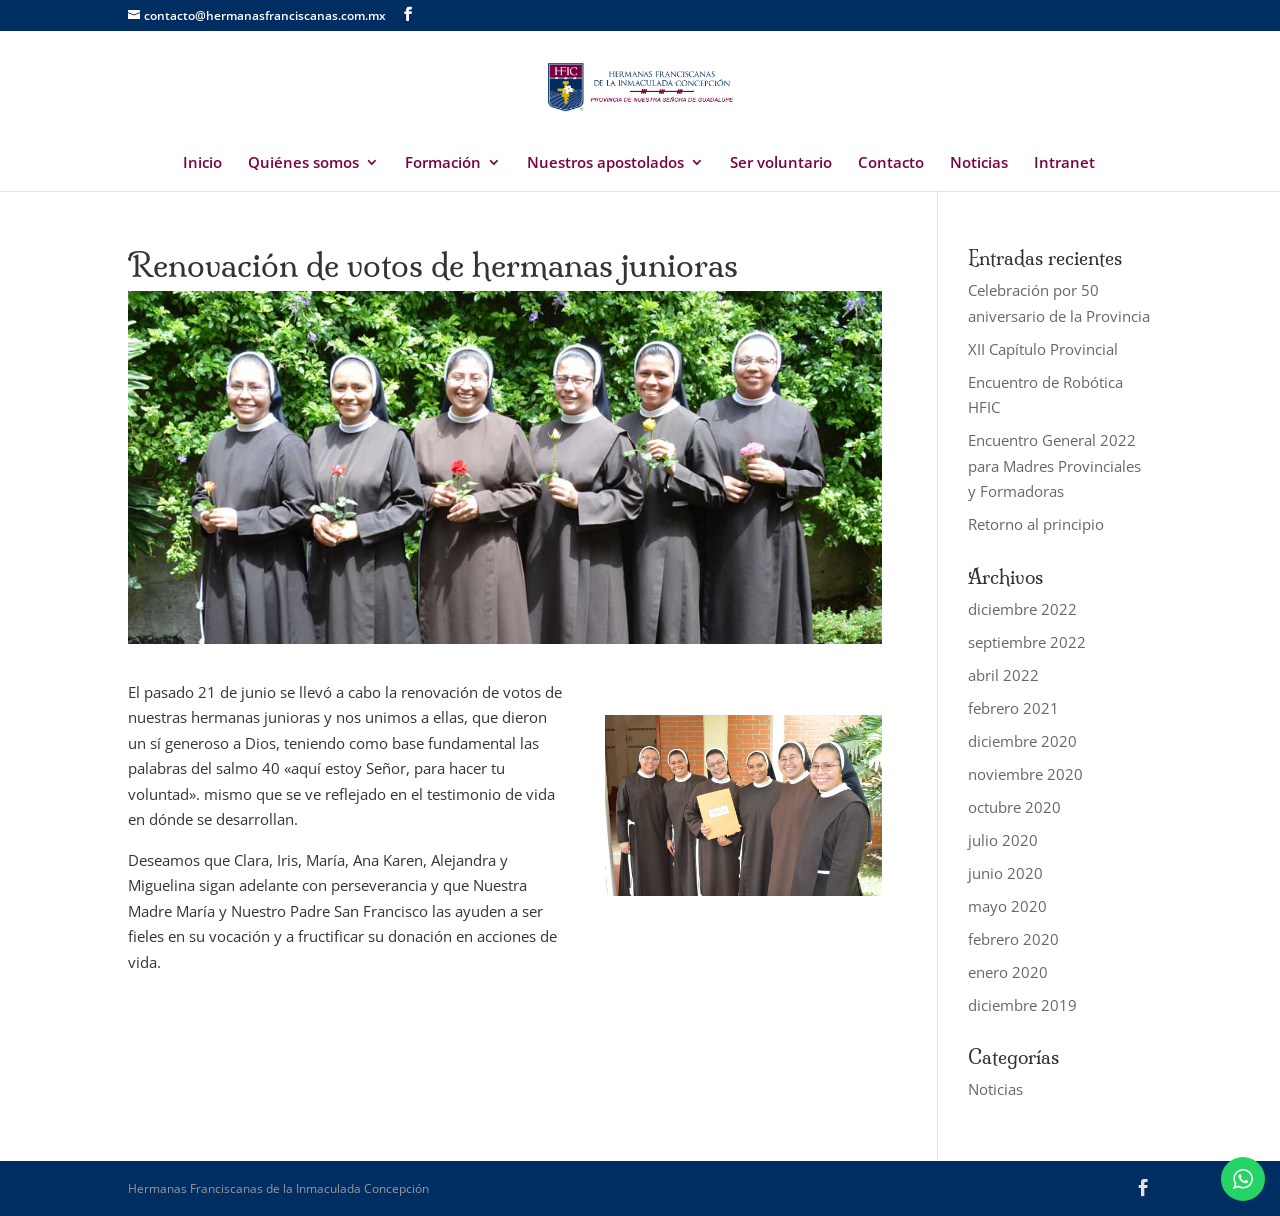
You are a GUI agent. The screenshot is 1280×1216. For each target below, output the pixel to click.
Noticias (979, 163)
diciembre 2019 (1022, 1005)
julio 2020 (1003, 840)
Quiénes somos (303, 163)
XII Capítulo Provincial (1043, 349)
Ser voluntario (781, 163)
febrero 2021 (1013, 708)
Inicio (202, 163)
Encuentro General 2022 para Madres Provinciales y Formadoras (1054, 465)
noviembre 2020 (1025, 774)
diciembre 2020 (1022, 741)
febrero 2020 (1013, 939)
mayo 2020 (1007, 906)
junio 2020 (1005, 873)
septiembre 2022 (1027, 642)
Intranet (1064, 163)
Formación (443, 163)
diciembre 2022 (1022, 609)
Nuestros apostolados (605, 163)
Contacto (891, 163)
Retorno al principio (1036, 524)
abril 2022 (1003, 675)
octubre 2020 (1014, 807)
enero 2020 (1008, 972)
